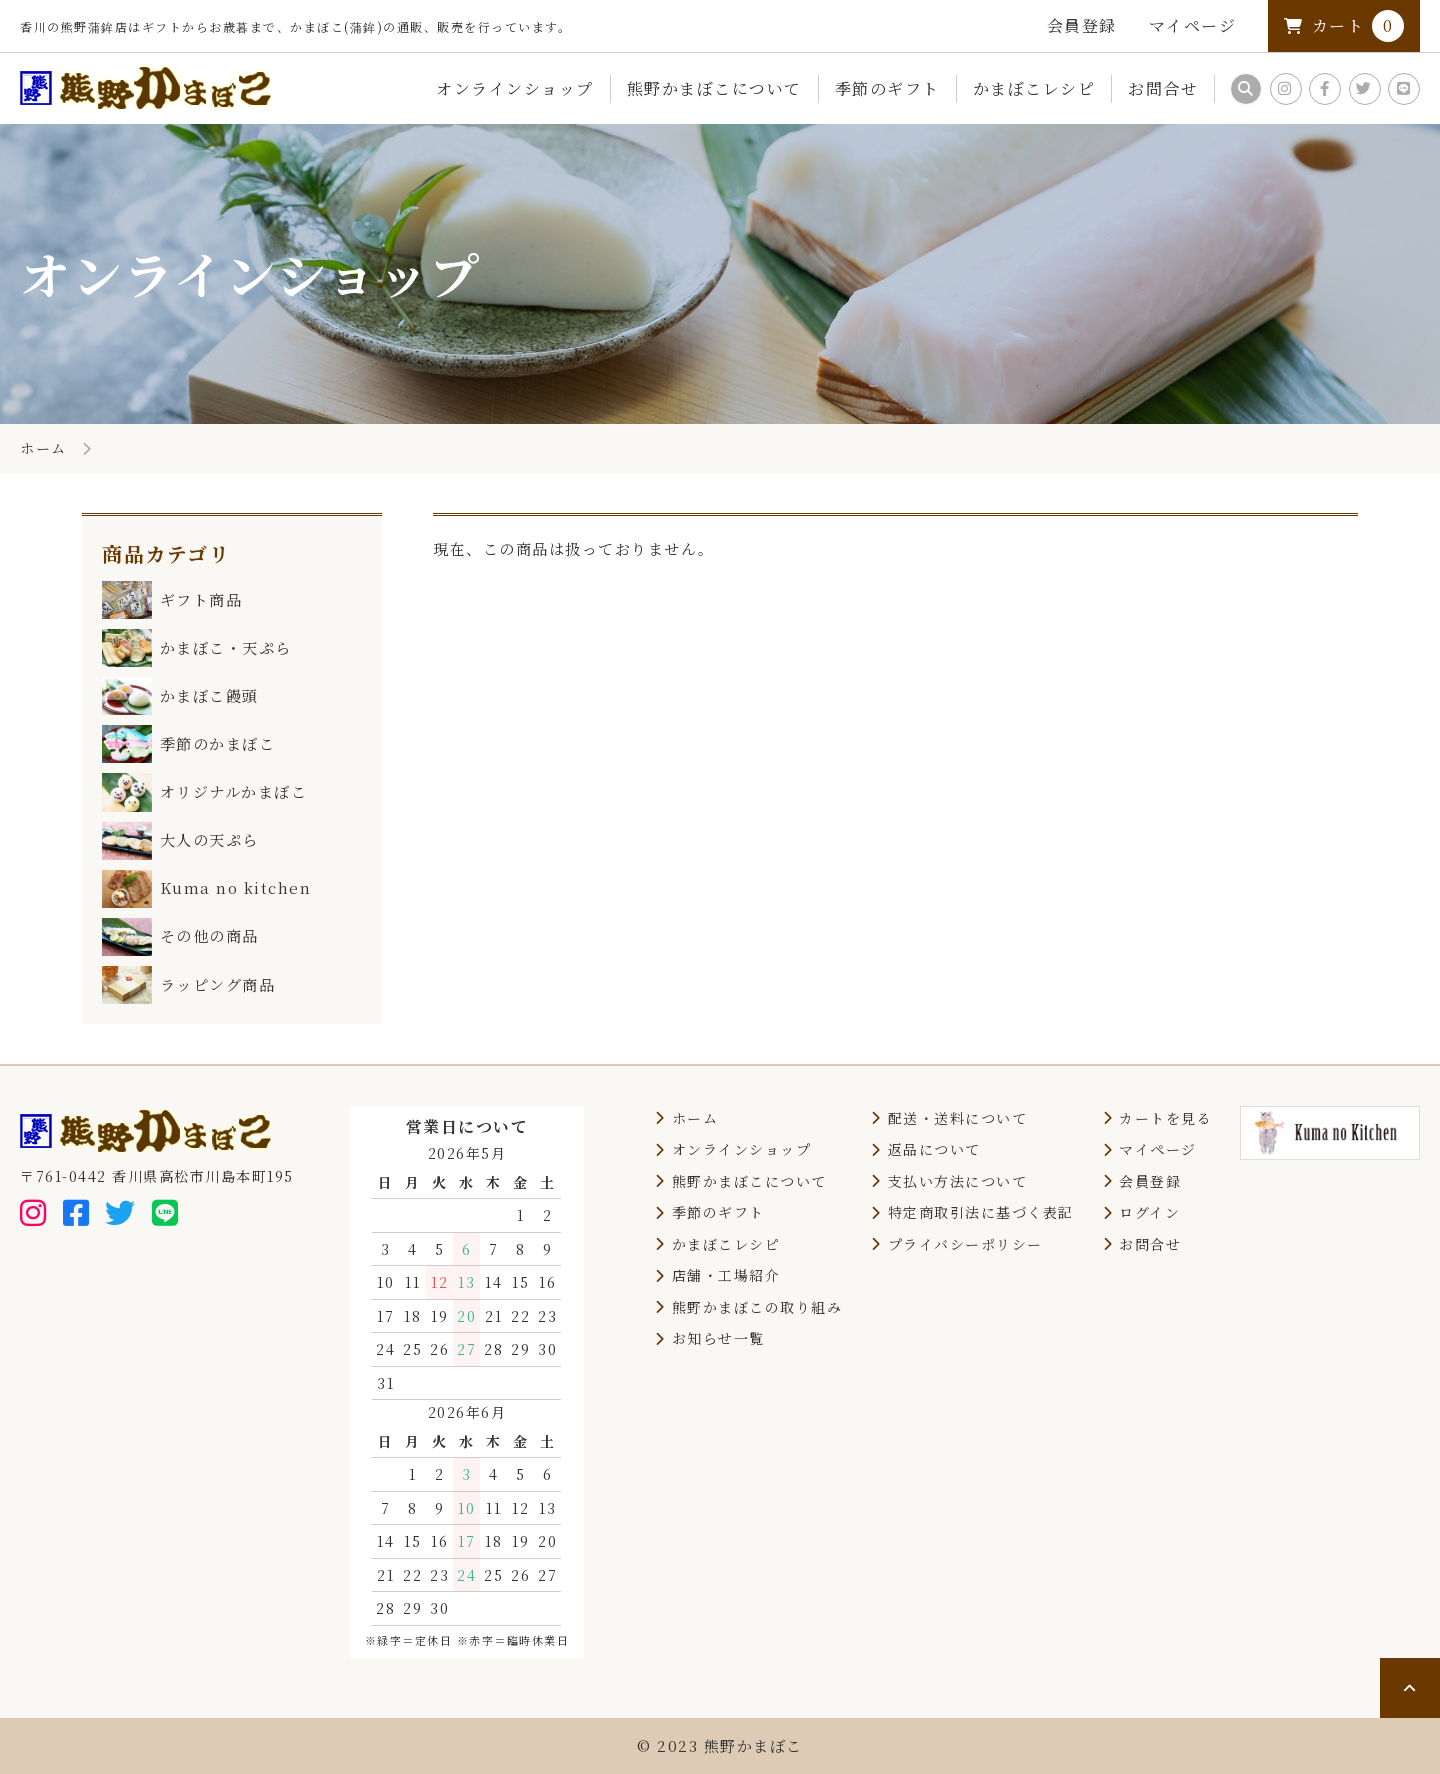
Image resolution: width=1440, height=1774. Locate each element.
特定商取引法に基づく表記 (981, 1212)
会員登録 (1082, 25)
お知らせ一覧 (718, 1338)
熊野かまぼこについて (714, 88)
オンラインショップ (515, 88)
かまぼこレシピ (1034, 88)
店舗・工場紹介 (726, 1275)
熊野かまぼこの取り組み (757, 1307)
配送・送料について (958, 1118)
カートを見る (1165, 1118)
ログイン (1149, 1212)
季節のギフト (887, 88)
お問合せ (1163, 88)
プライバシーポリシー (965, 1244)
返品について (934, 1149)
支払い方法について (958, 1181)
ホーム (43, 448)
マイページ (1193, 25)
